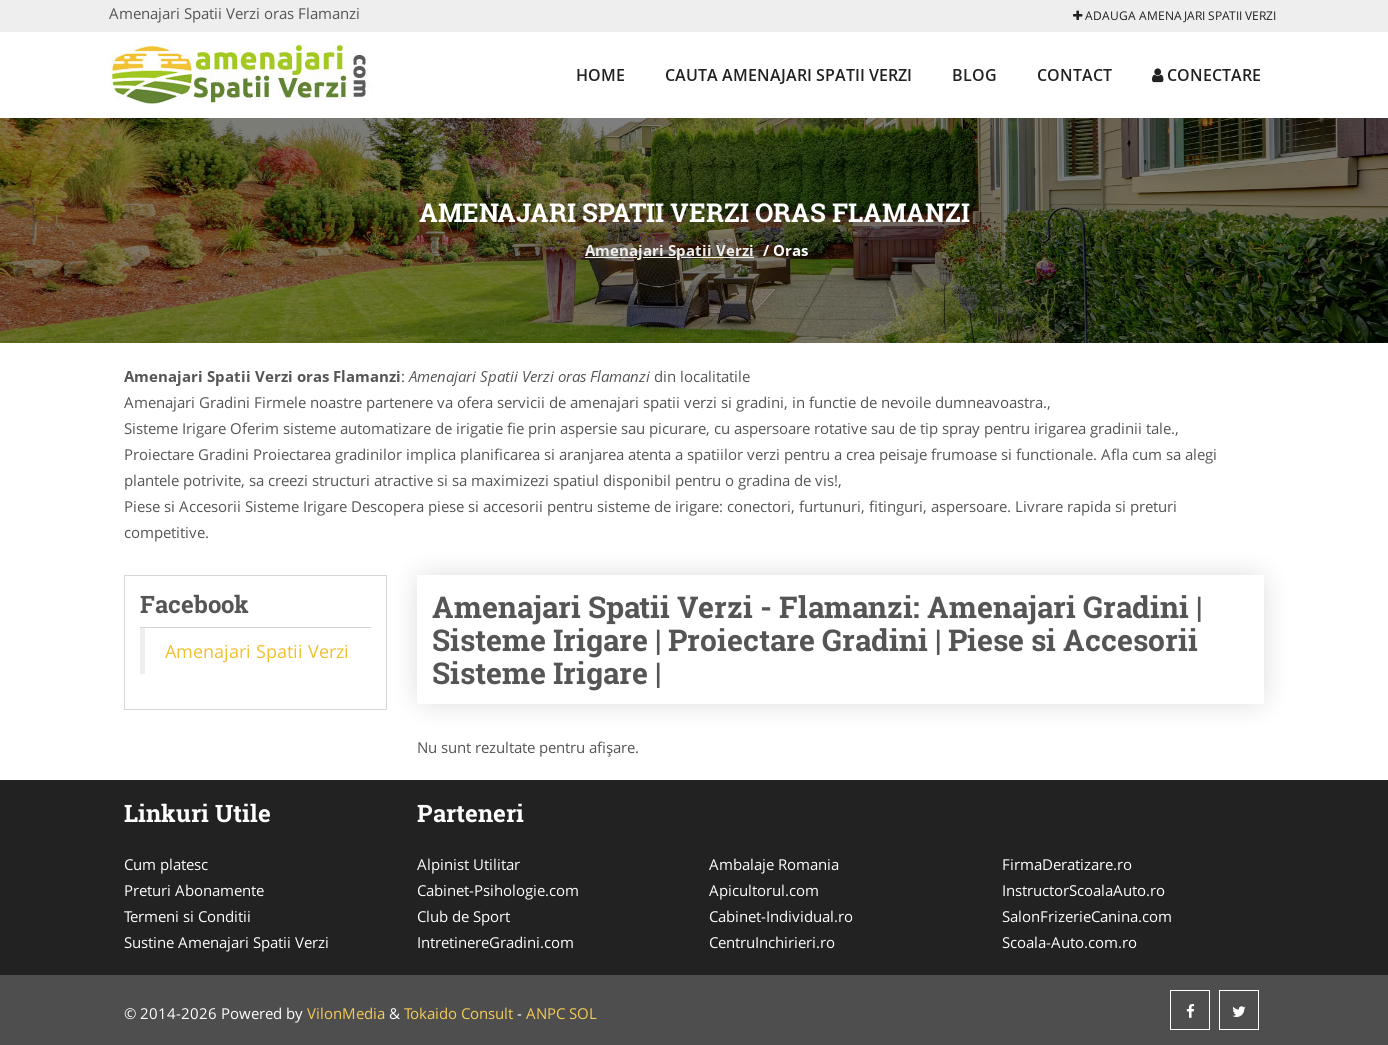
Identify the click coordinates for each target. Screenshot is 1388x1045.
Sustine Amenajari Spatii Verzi (226, 942)
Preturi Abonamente (194, 890)
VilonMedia (346, 1013)
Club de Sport (463, 916)
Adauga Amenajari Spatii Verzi (1174, 15)
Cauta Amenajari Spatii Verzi (788, 75)
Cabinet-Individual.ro (781, 916)
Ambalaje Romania (774, 864)
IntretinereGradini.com (495, 942)
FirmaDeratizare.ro (1067, 864)
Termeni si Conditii (187, 916)
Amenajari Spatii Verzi (669, 250)
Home (600, 75)
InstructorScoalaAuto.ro (1083, 890)
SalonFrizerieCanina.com (1087, 916)
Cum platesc (166, 864)
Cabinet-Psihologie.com (498, 890)
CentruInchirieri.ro (772, 942)
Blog (974, 75)
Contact (1074, 75)
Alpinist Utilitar (468, 864)
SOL (583, 1013)
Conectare (1206, 75)
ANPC (545, 1013)
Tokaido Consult (458, 1013)
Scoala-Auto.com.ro (1069, 942)
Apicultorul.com (764, 890)
